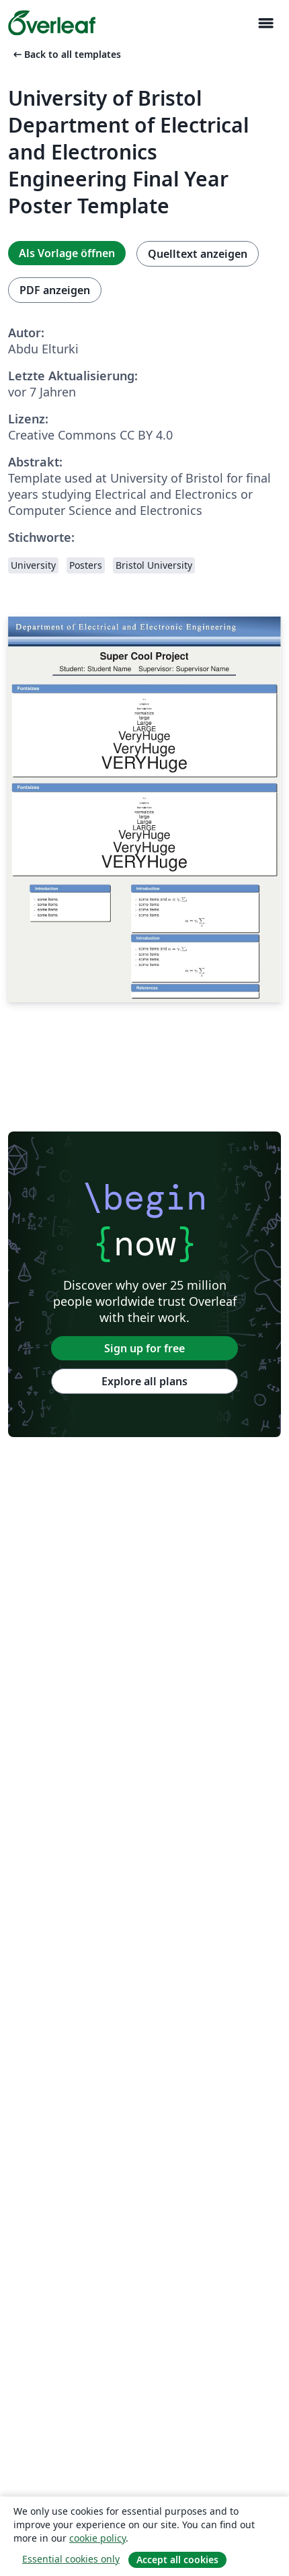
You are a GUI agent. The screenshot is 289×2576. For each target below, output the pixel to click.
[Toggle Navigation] (265, 23)
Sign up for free (144, 1348)
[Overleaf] (51, 23)
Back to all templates (66, 54)
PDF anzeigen (54, 290)
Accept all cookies (177, 2559)
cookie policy (97, 2538)
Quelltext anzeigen (197, 253)
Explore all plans (144, 1381)
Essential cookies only (71, 2558)
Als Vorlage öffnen (67, 253)
